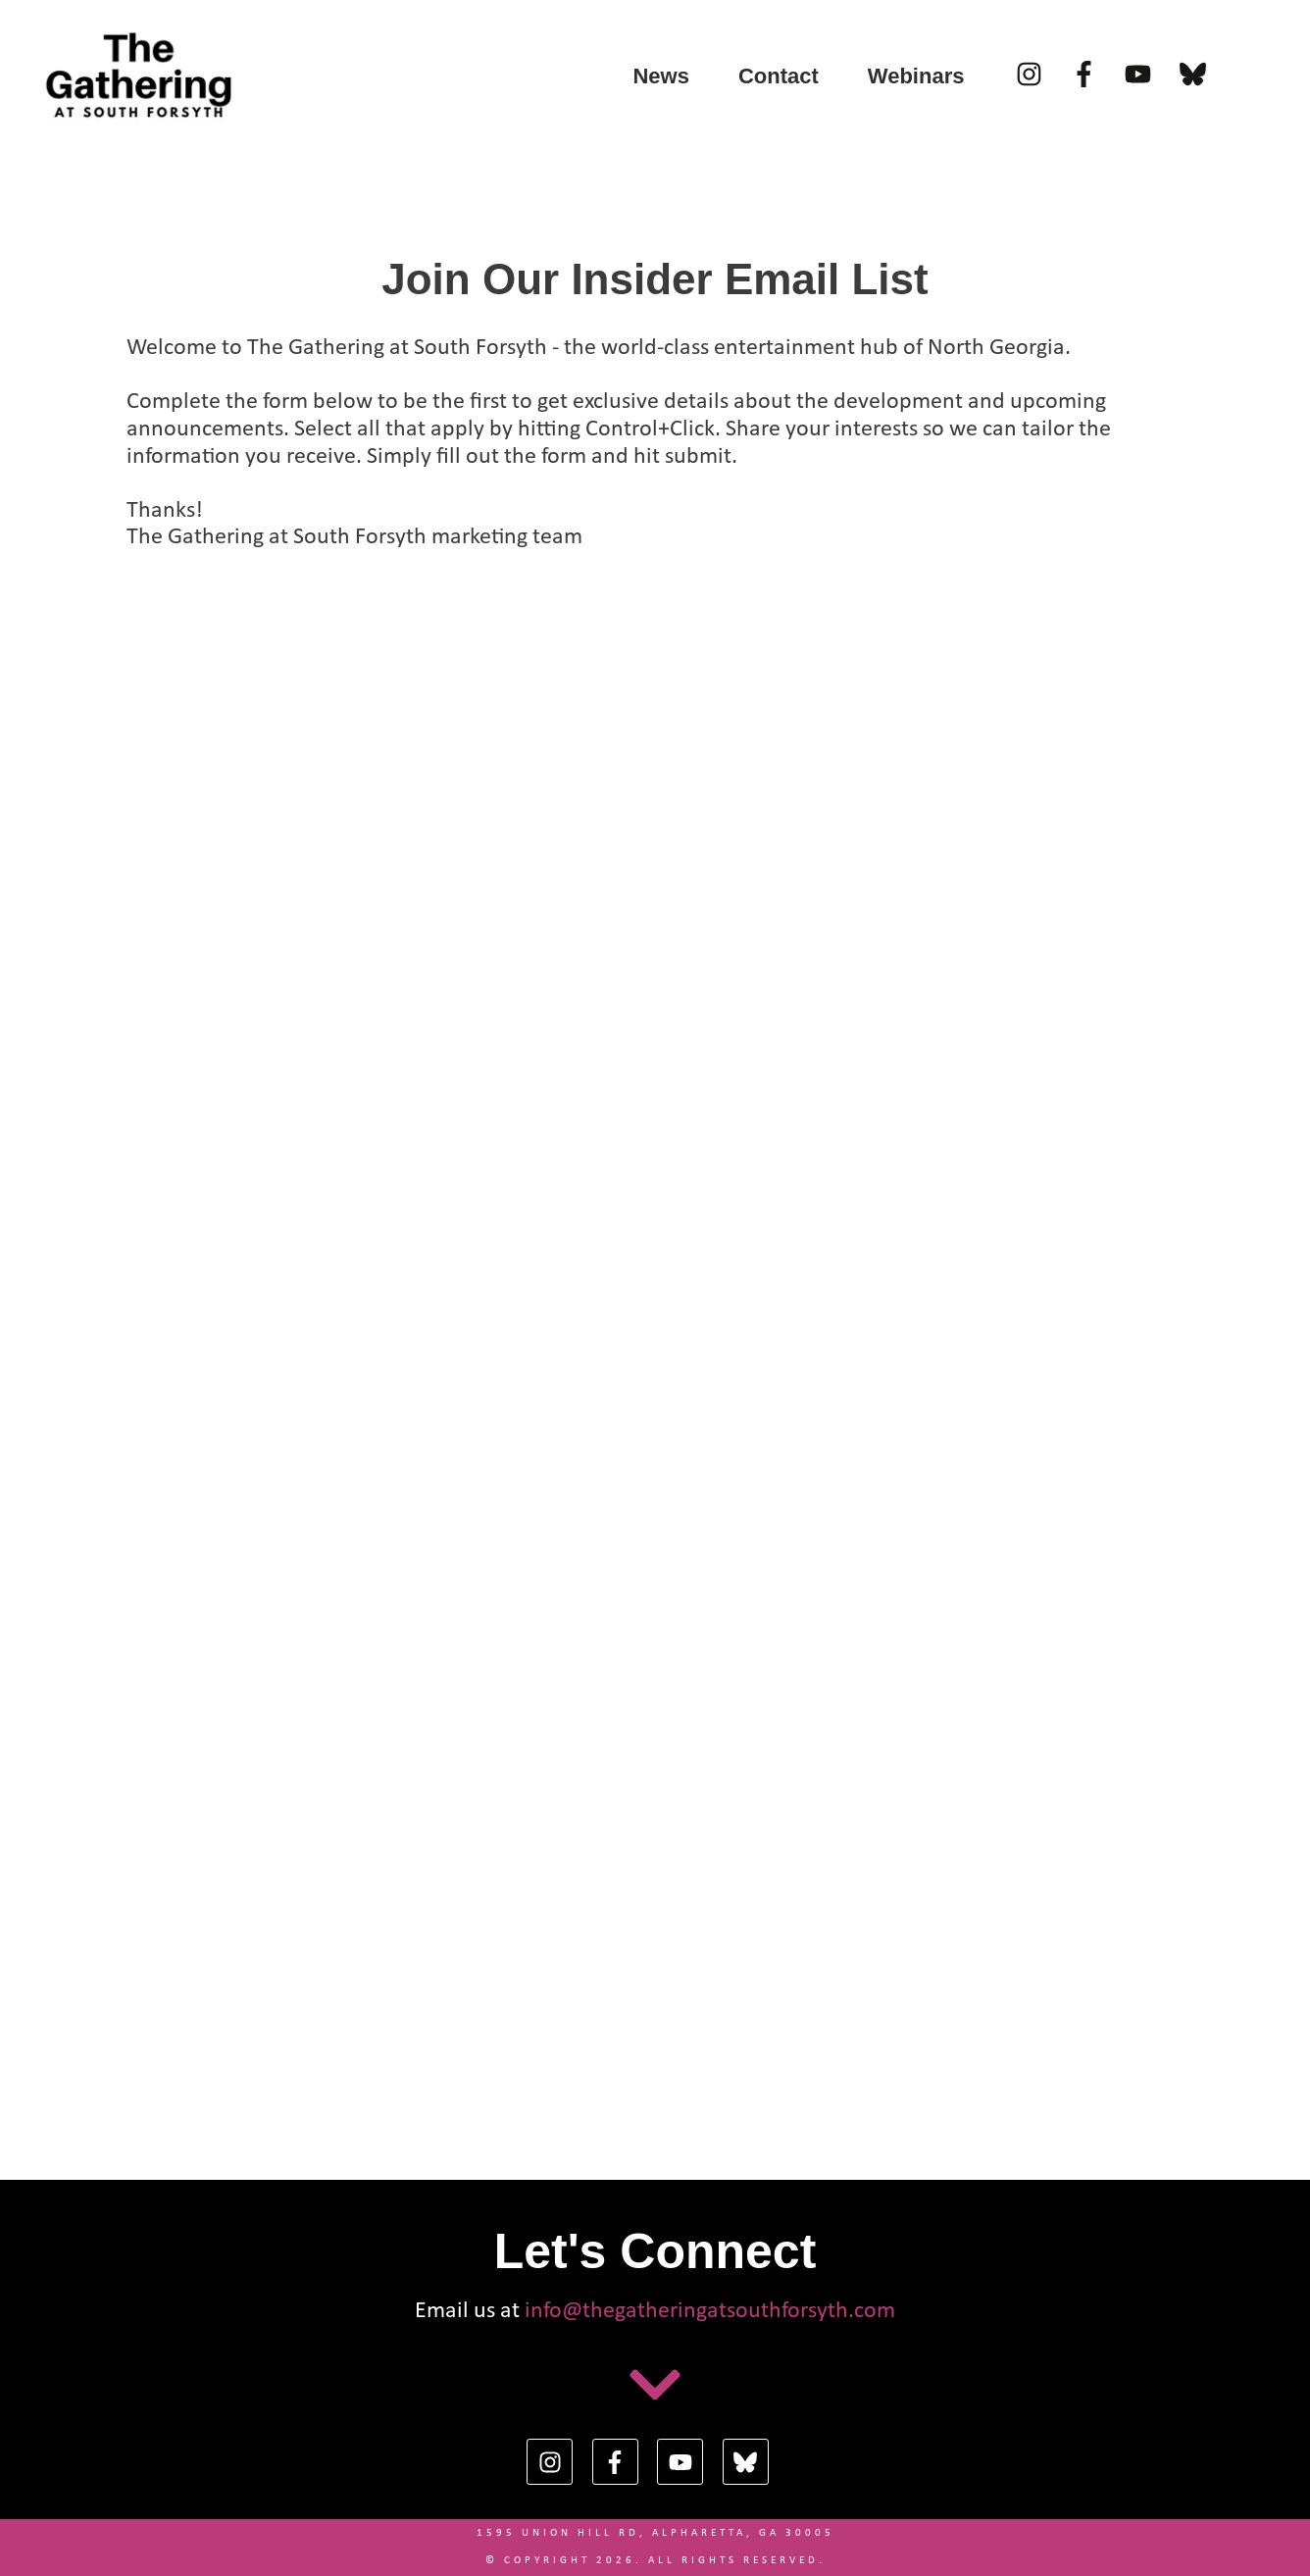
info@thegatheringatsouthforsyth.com (710, 2311)
